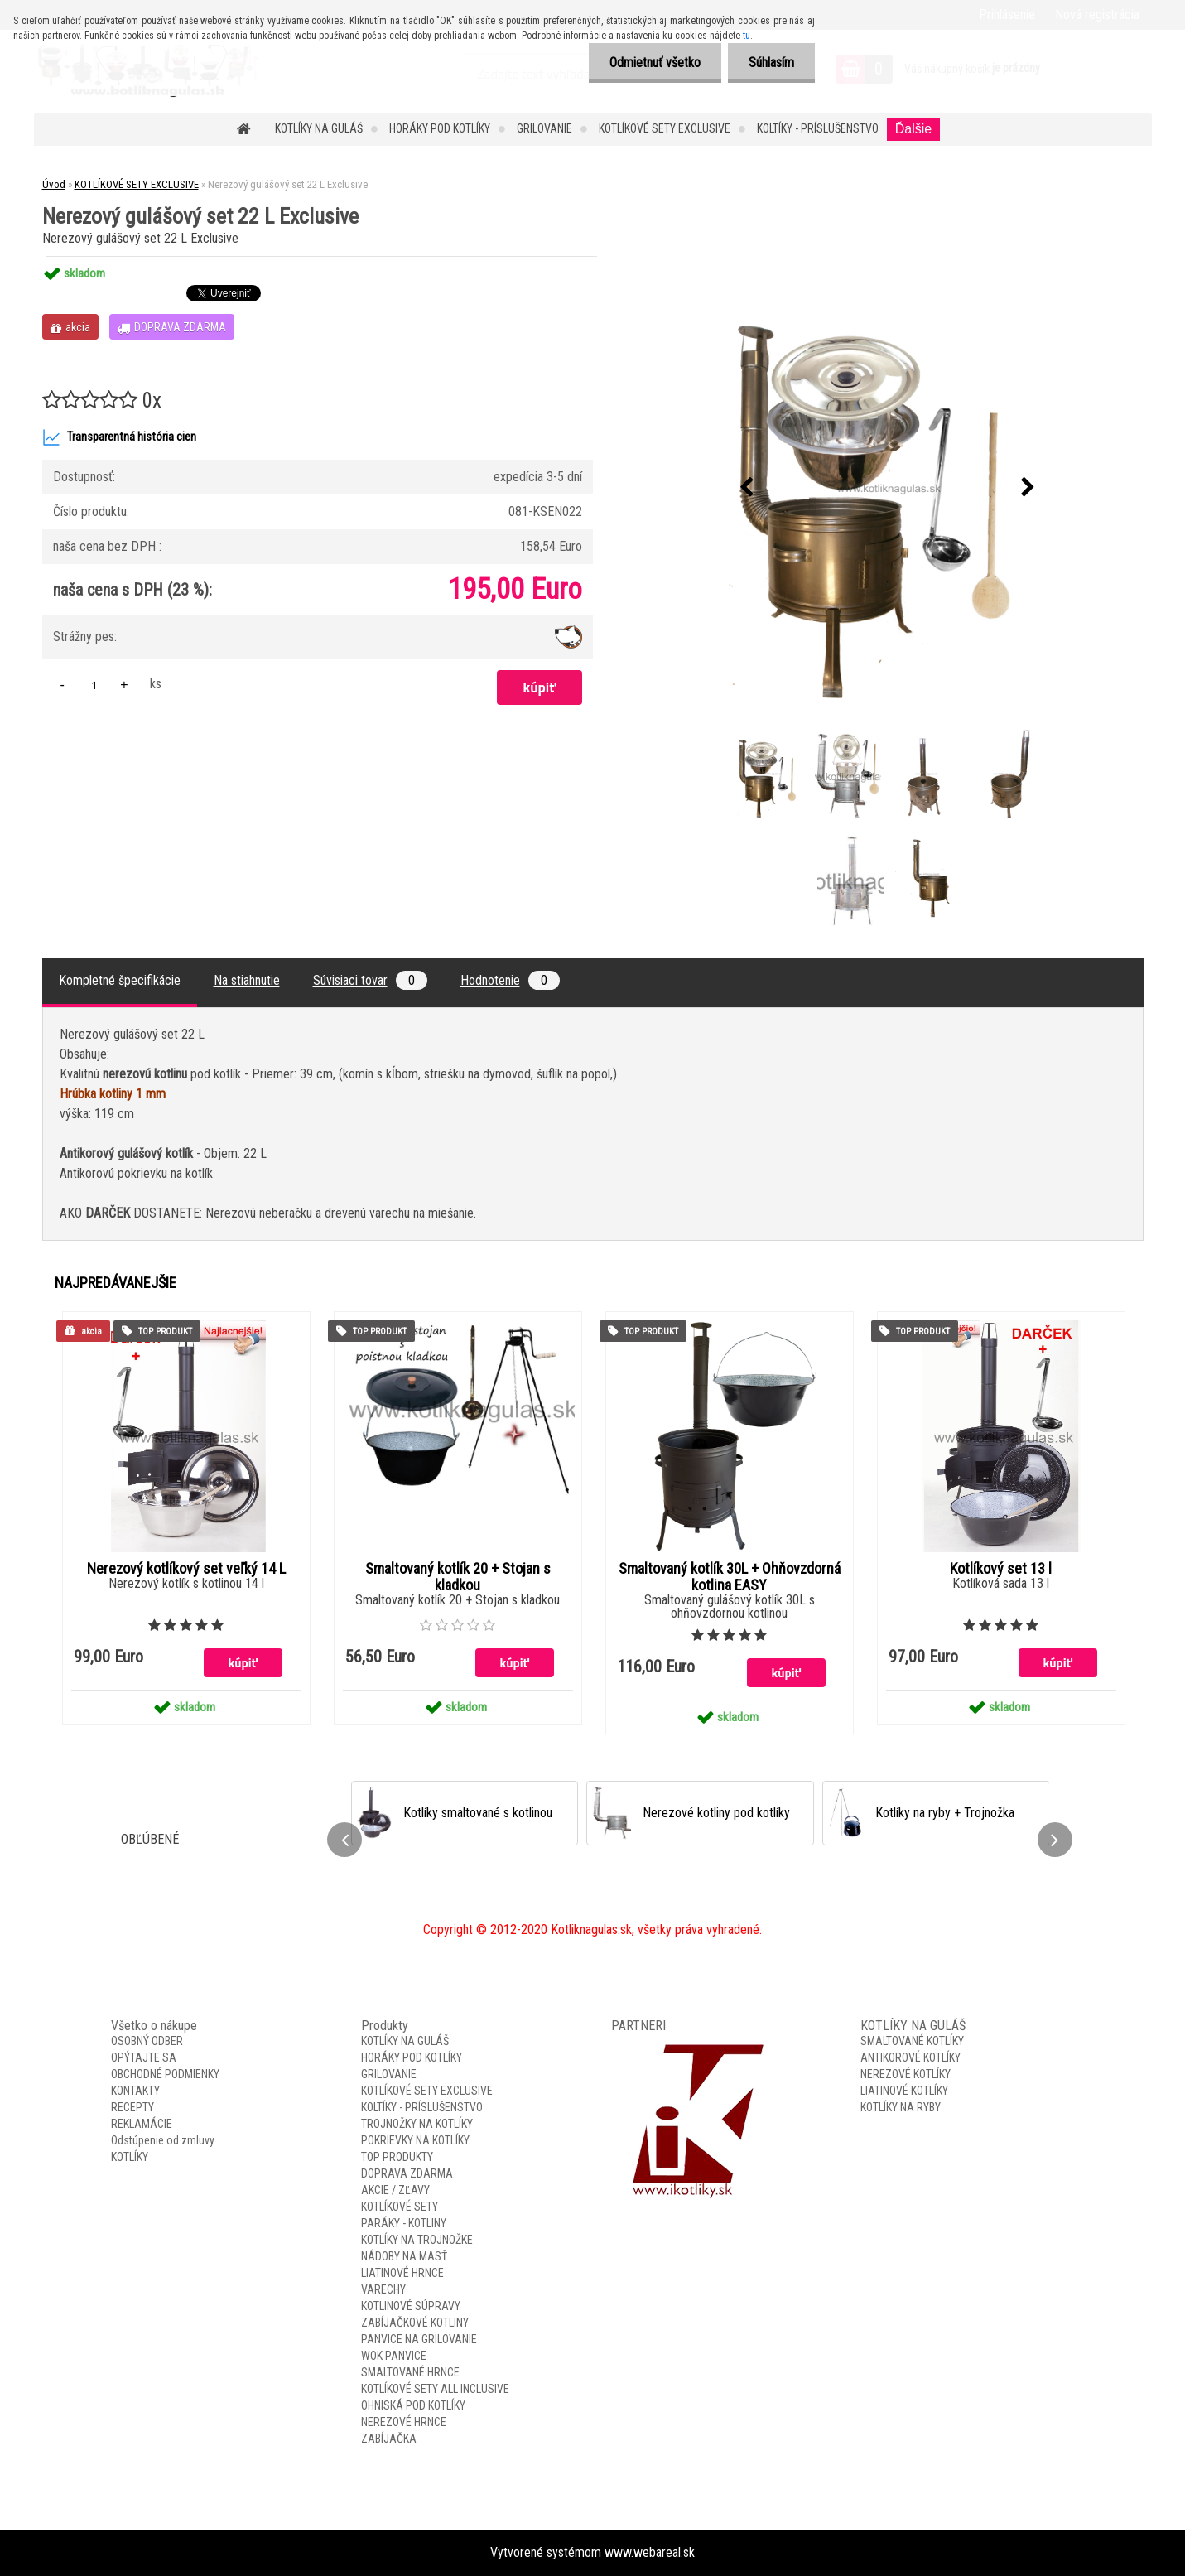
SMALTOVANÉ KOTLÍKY (912, 2041)
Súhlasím (771, 62)
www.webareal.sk (650, 2552)
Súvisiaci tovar (370, 980)
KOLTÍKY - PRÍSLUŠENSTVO (818, 128)
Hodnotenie (510, 980)
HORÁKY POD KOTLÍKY (439, 128)
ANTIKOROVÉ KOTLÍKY (910, 2057)
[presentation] (746, 487)
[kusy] (94, 684)
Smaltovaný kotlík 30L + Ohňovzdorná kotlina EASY (730, 1577)
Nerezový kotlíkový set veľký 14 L (186, 1569)
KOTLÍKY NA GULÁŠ (319, 128)
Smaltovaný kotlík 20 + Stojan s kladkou (458, 1577)
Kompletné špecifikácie (120, 980)
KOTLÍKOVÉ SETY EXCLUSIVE (664, 128)
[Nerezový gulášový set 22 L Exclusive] (887, 487)
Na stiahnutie (247, 980)
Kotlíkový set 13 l (1001, 1569)
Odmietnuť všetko (655, 62)
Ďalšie (913, 129)
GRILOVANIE (544, 128)
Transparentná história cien (119, 437)
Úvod (53, 184)
